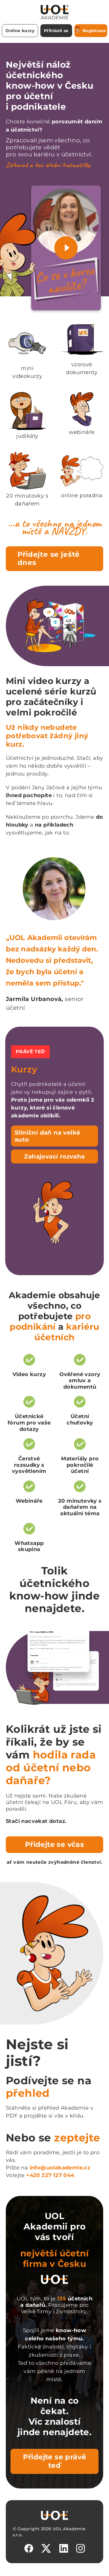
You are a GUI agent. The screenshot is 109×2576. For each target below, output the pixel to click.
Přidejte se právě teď (54, 2461)
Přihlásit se (56, 30)
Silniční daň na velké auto (47, 1136)
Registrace (91, 29)
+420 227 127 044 (50, 2175)
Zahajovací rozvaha (54, 1156)
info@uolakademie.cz (60, 2167)
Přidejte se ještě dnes (48, 558)
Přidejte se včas (54, 1844)
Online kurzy (20, 30)
